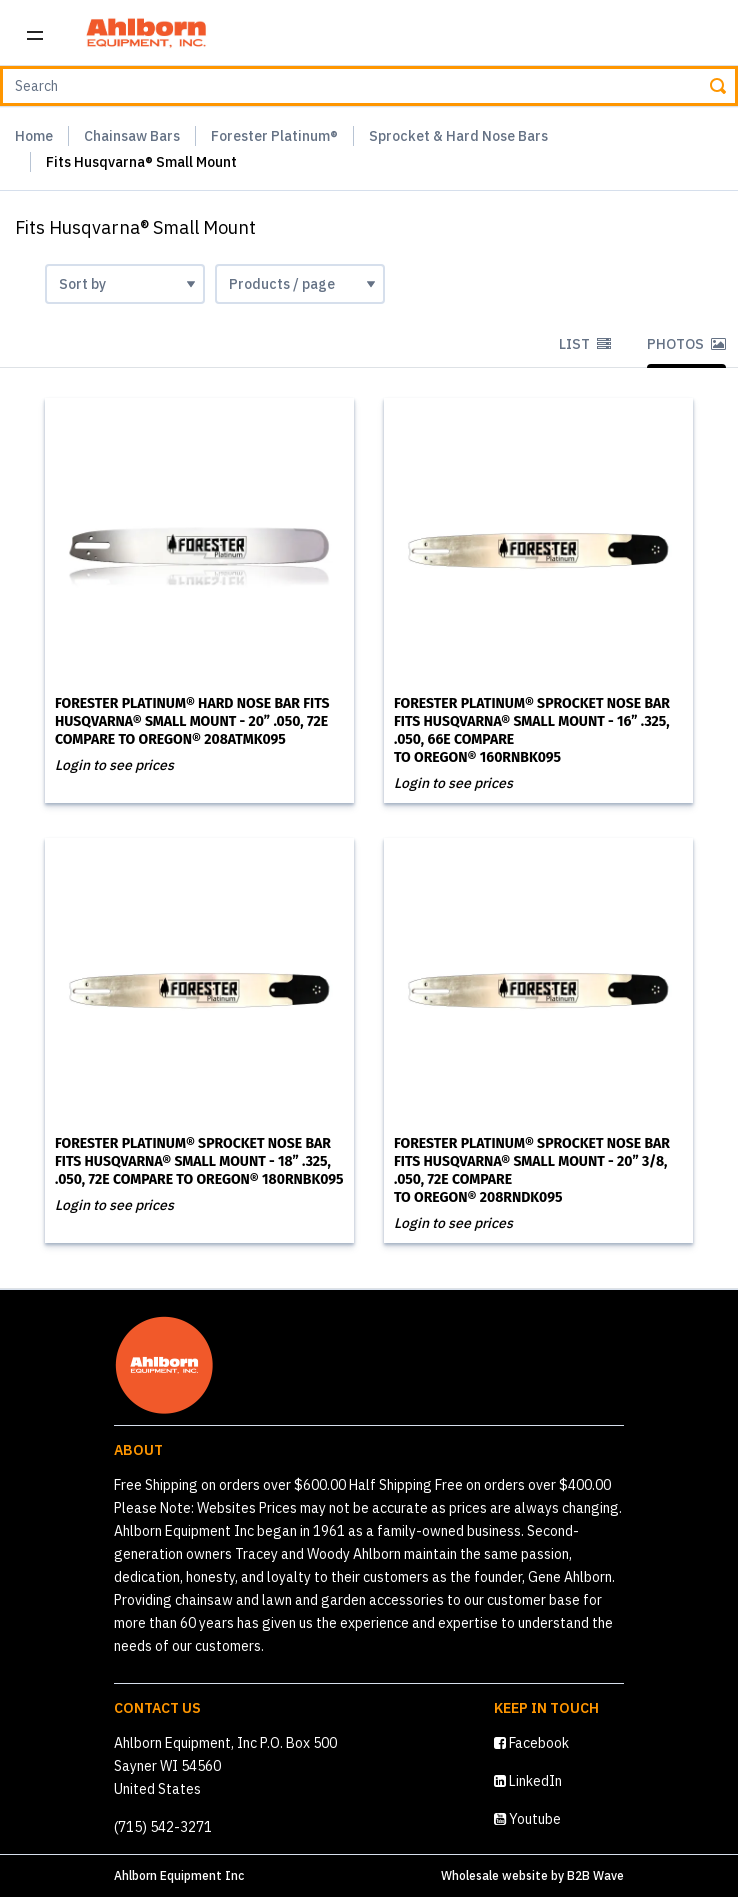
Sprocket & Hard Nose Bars (458, 136)
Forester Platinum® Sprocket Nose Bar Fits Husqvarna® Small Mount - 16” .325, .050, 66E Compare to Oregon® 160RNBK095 (532, 730)
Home (34, 136)
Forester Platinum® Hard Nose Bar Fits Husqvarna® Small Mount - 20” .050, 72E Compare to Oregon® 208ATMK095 (192, 721)
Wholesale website (494, 1875)
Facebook (531, 1743)
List (585, 344)
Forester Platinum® (274, 136)
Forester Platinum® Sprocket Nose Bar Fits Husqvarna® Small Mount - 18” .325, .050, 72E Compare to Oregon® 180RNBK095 (199, 1161)
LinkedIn (528, 1781)
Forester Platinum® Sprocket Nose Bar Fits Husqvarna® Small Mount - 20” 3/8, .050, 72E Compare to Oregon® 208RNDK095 (532, 1170)
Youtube (527, 1819)
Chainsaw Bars (132, 136)
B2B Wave (595, 1875)
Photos (686, 344)
